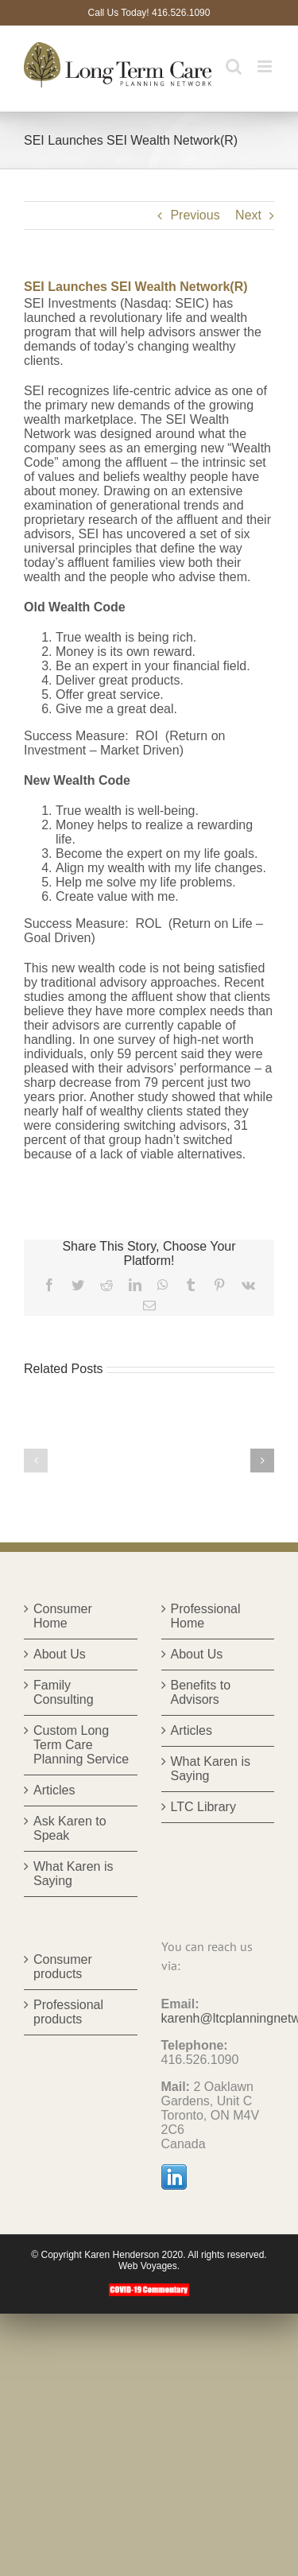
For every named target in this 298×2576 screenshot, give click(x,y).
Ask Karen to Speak (69, 1828)
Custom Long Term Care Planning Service (81, 1745)
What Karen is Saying (73, 1873)
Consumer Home (62, 1616)
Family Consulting (63, 1692)
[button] (36, 1460)
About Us (59, 1654)
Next (248, 215)
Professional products (68, 2012)
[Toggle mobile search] (234, 66)
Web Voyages (147, 2265)
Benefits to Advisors (201, 1692)
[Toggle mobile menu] (265, 66)
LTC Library (203, 1807)
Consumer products (62, 1966)
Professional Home (206, 1616)
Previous (194, 215)
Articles (54, 1790)
